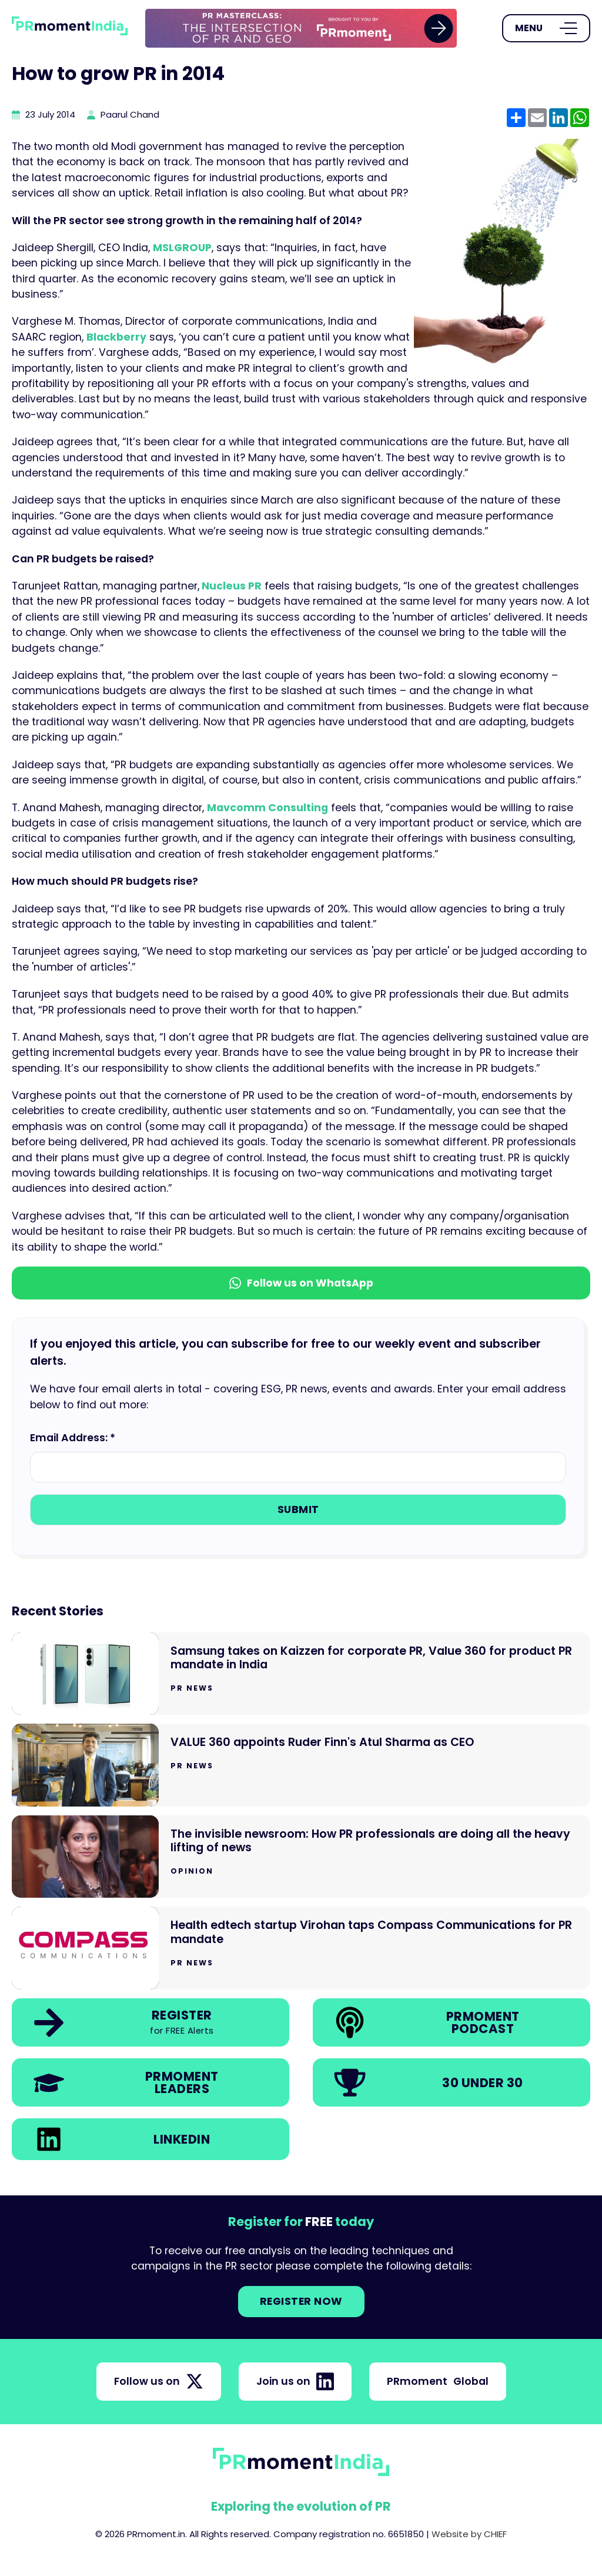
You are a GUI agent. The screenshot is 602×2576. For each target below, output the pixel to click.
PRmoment (438, 2381)
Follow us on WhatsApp (301, 1283)
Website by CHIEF (469, 2534)
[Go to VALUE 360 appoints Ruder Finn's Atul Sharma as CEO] (301, 1765)
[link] (301, 28)
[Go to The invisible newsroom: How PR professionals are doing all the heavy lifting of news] (301, 1856)
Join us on (295, 2381)
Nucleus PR (230, 586)
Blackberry (116, 337)
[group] (301, 28)
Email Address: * (72, 1438)
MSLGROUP (182, 248)
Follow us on (158, 2381)
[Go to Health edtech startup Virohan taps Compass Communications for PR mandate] (301, 1948)
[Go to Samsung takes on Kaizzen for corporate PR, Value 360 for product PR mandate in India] (301, 1673)
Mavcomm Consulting (267, 808)
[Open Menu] (546, 28)
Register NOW (301, 2301)
